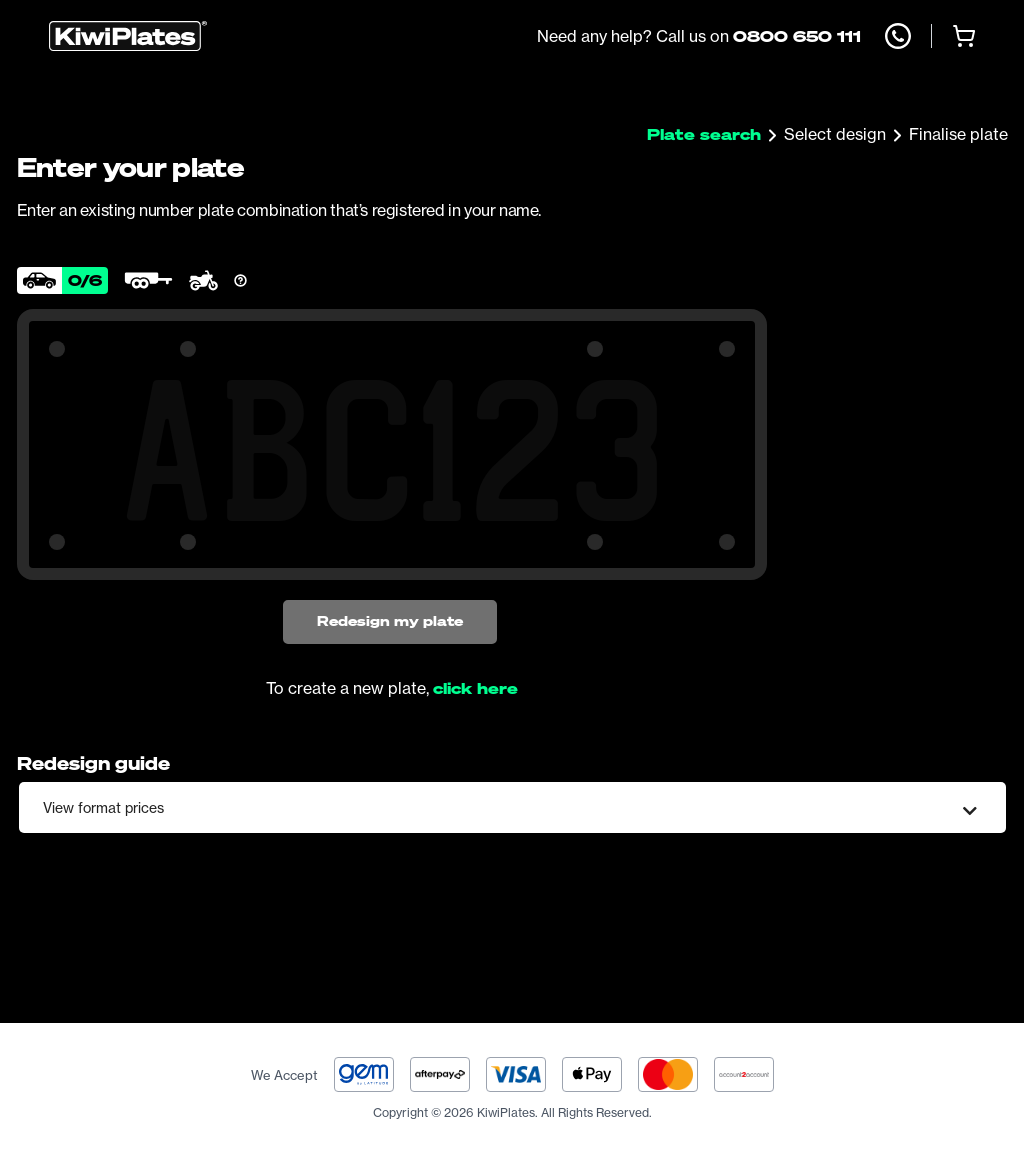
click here (475, 688)
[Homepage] (128, 36)
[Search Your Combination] (392, 450)
